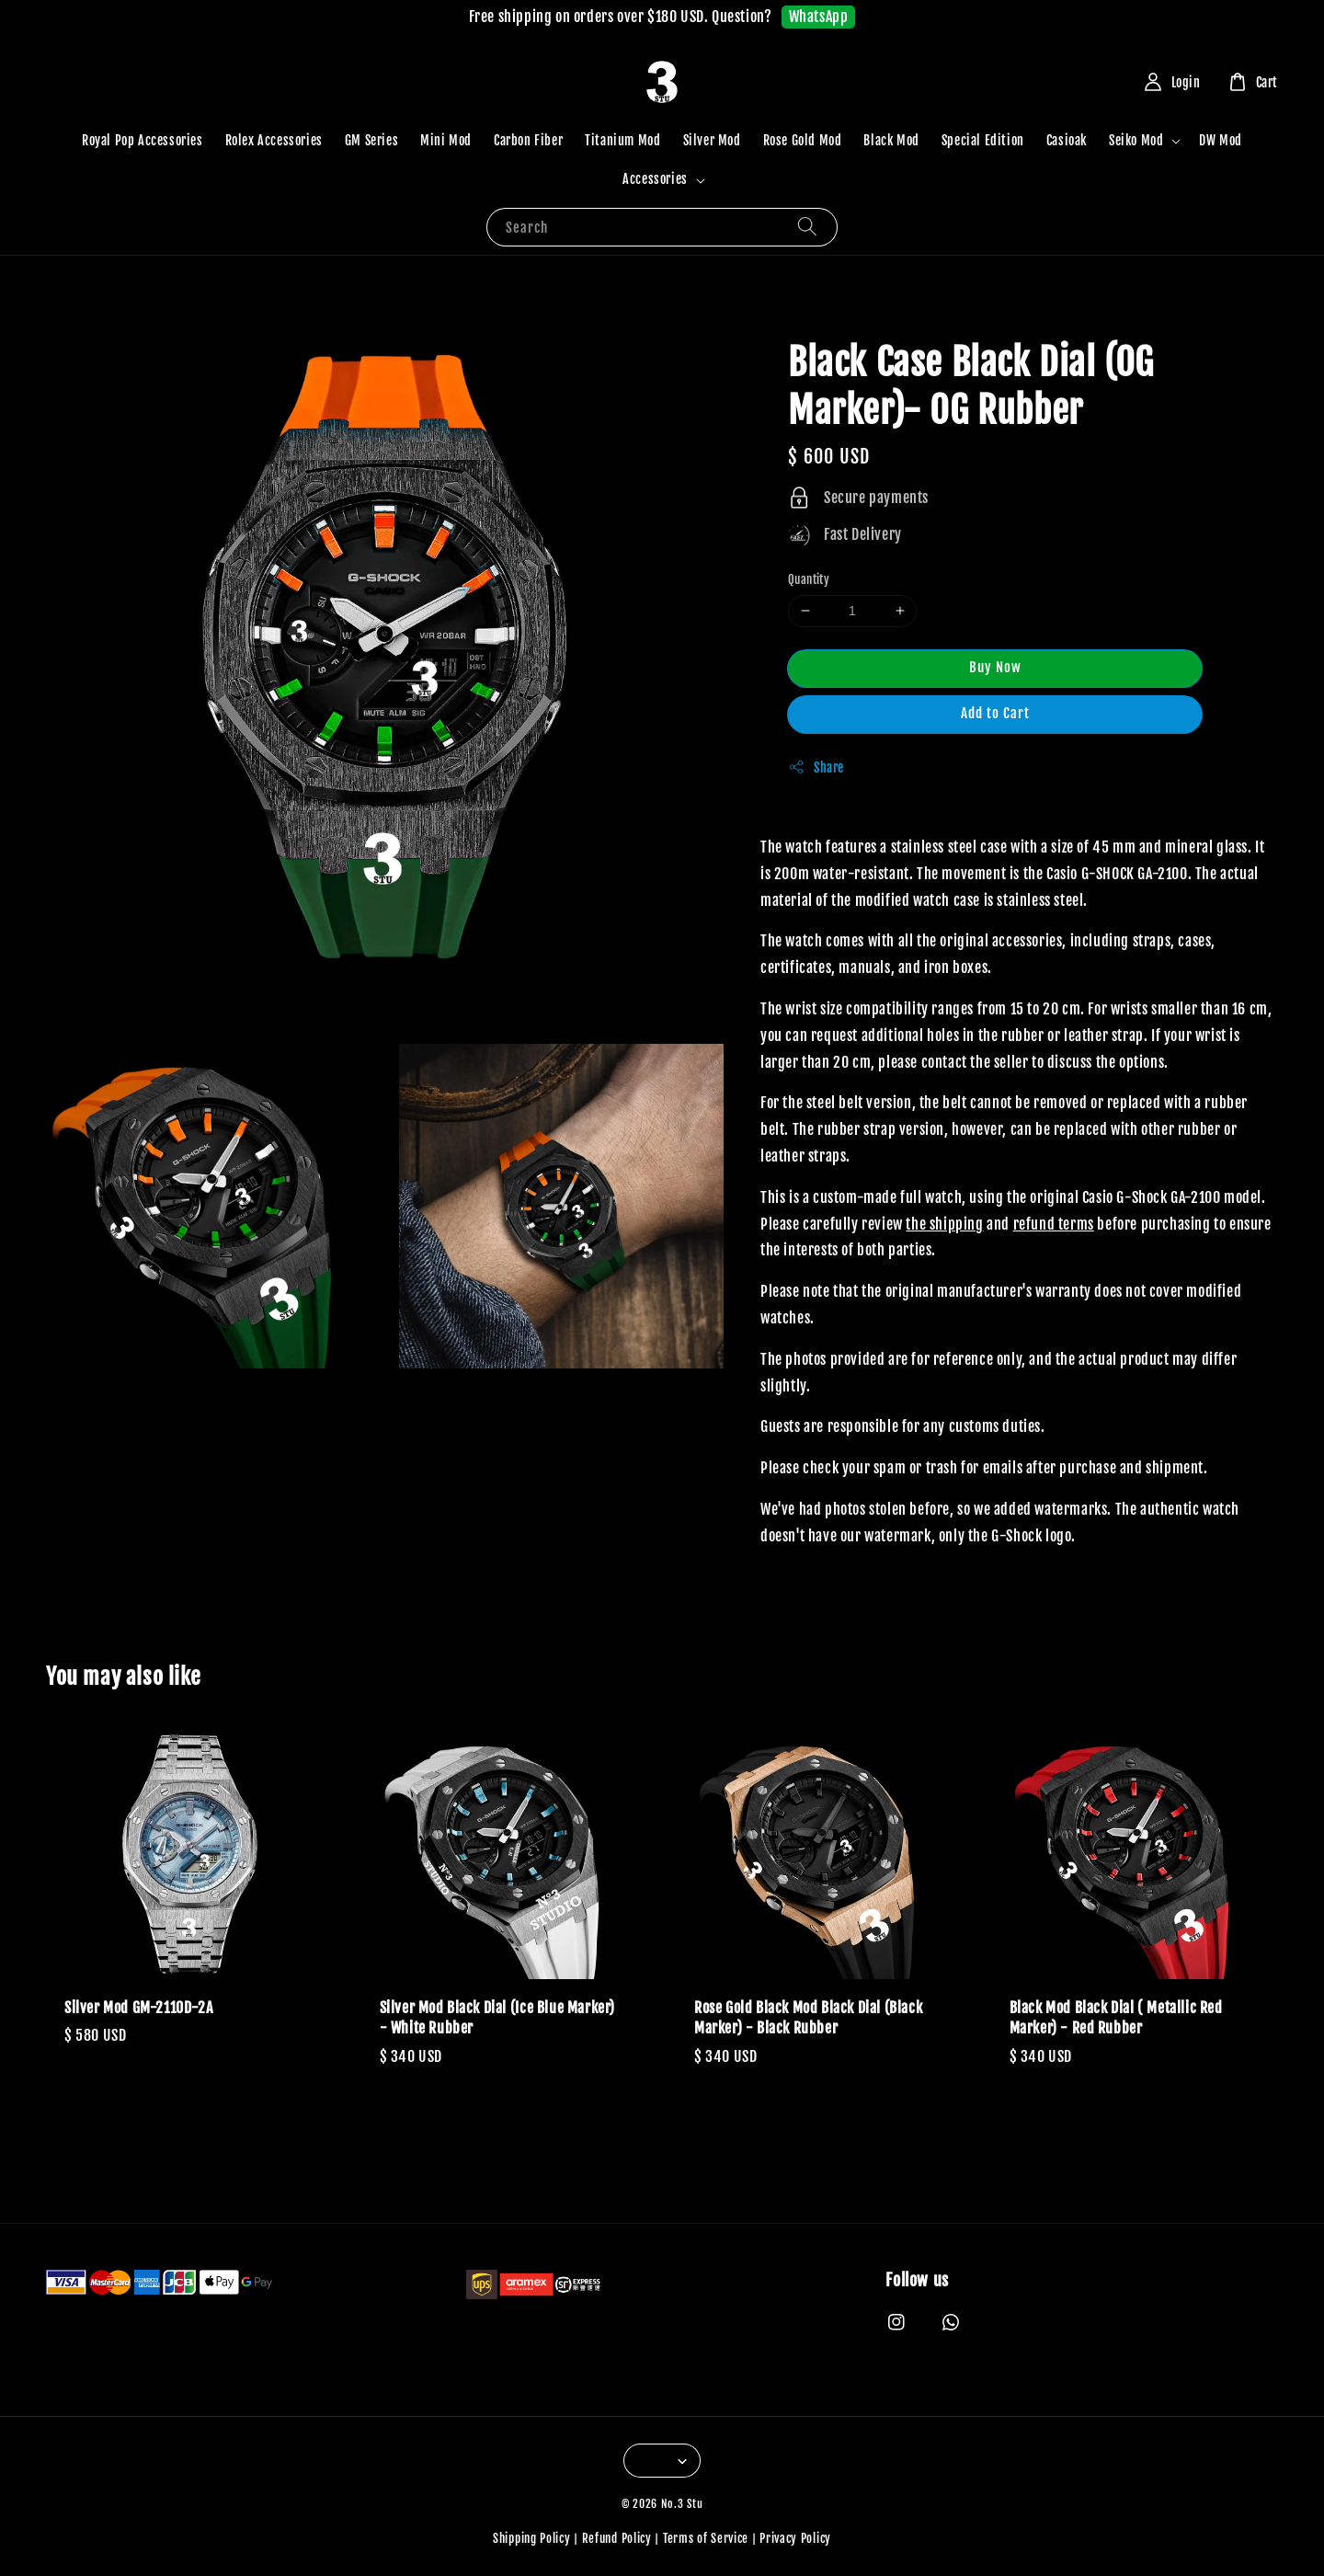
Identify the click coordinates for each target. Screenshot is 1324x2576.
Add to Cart (995, 713)
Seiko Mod (1136, 140)
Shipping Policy (532, 2538)
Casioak (1066, 140)
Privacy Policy (795, 2538)
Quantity (808, 579)
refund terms (1053, 1224)
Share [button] (816, 767)
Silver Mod (712, 140)
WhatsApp (819, 16)
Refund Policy (617, 2538)
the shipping (944, 1224)
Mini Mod (446, 140)
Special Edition (983, 140)
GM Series (371, 140)
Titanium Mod (622, 140)
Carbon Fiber (528, 140)
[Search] (807, 227)
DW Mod (1220, 140)
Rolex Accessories (274, 140)
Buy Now (995, 667)
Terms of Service (705, 2538)
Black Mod (891, 140)
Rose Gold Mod (802, 140)
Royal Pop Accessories (142, 140)
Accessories (655, 179)
